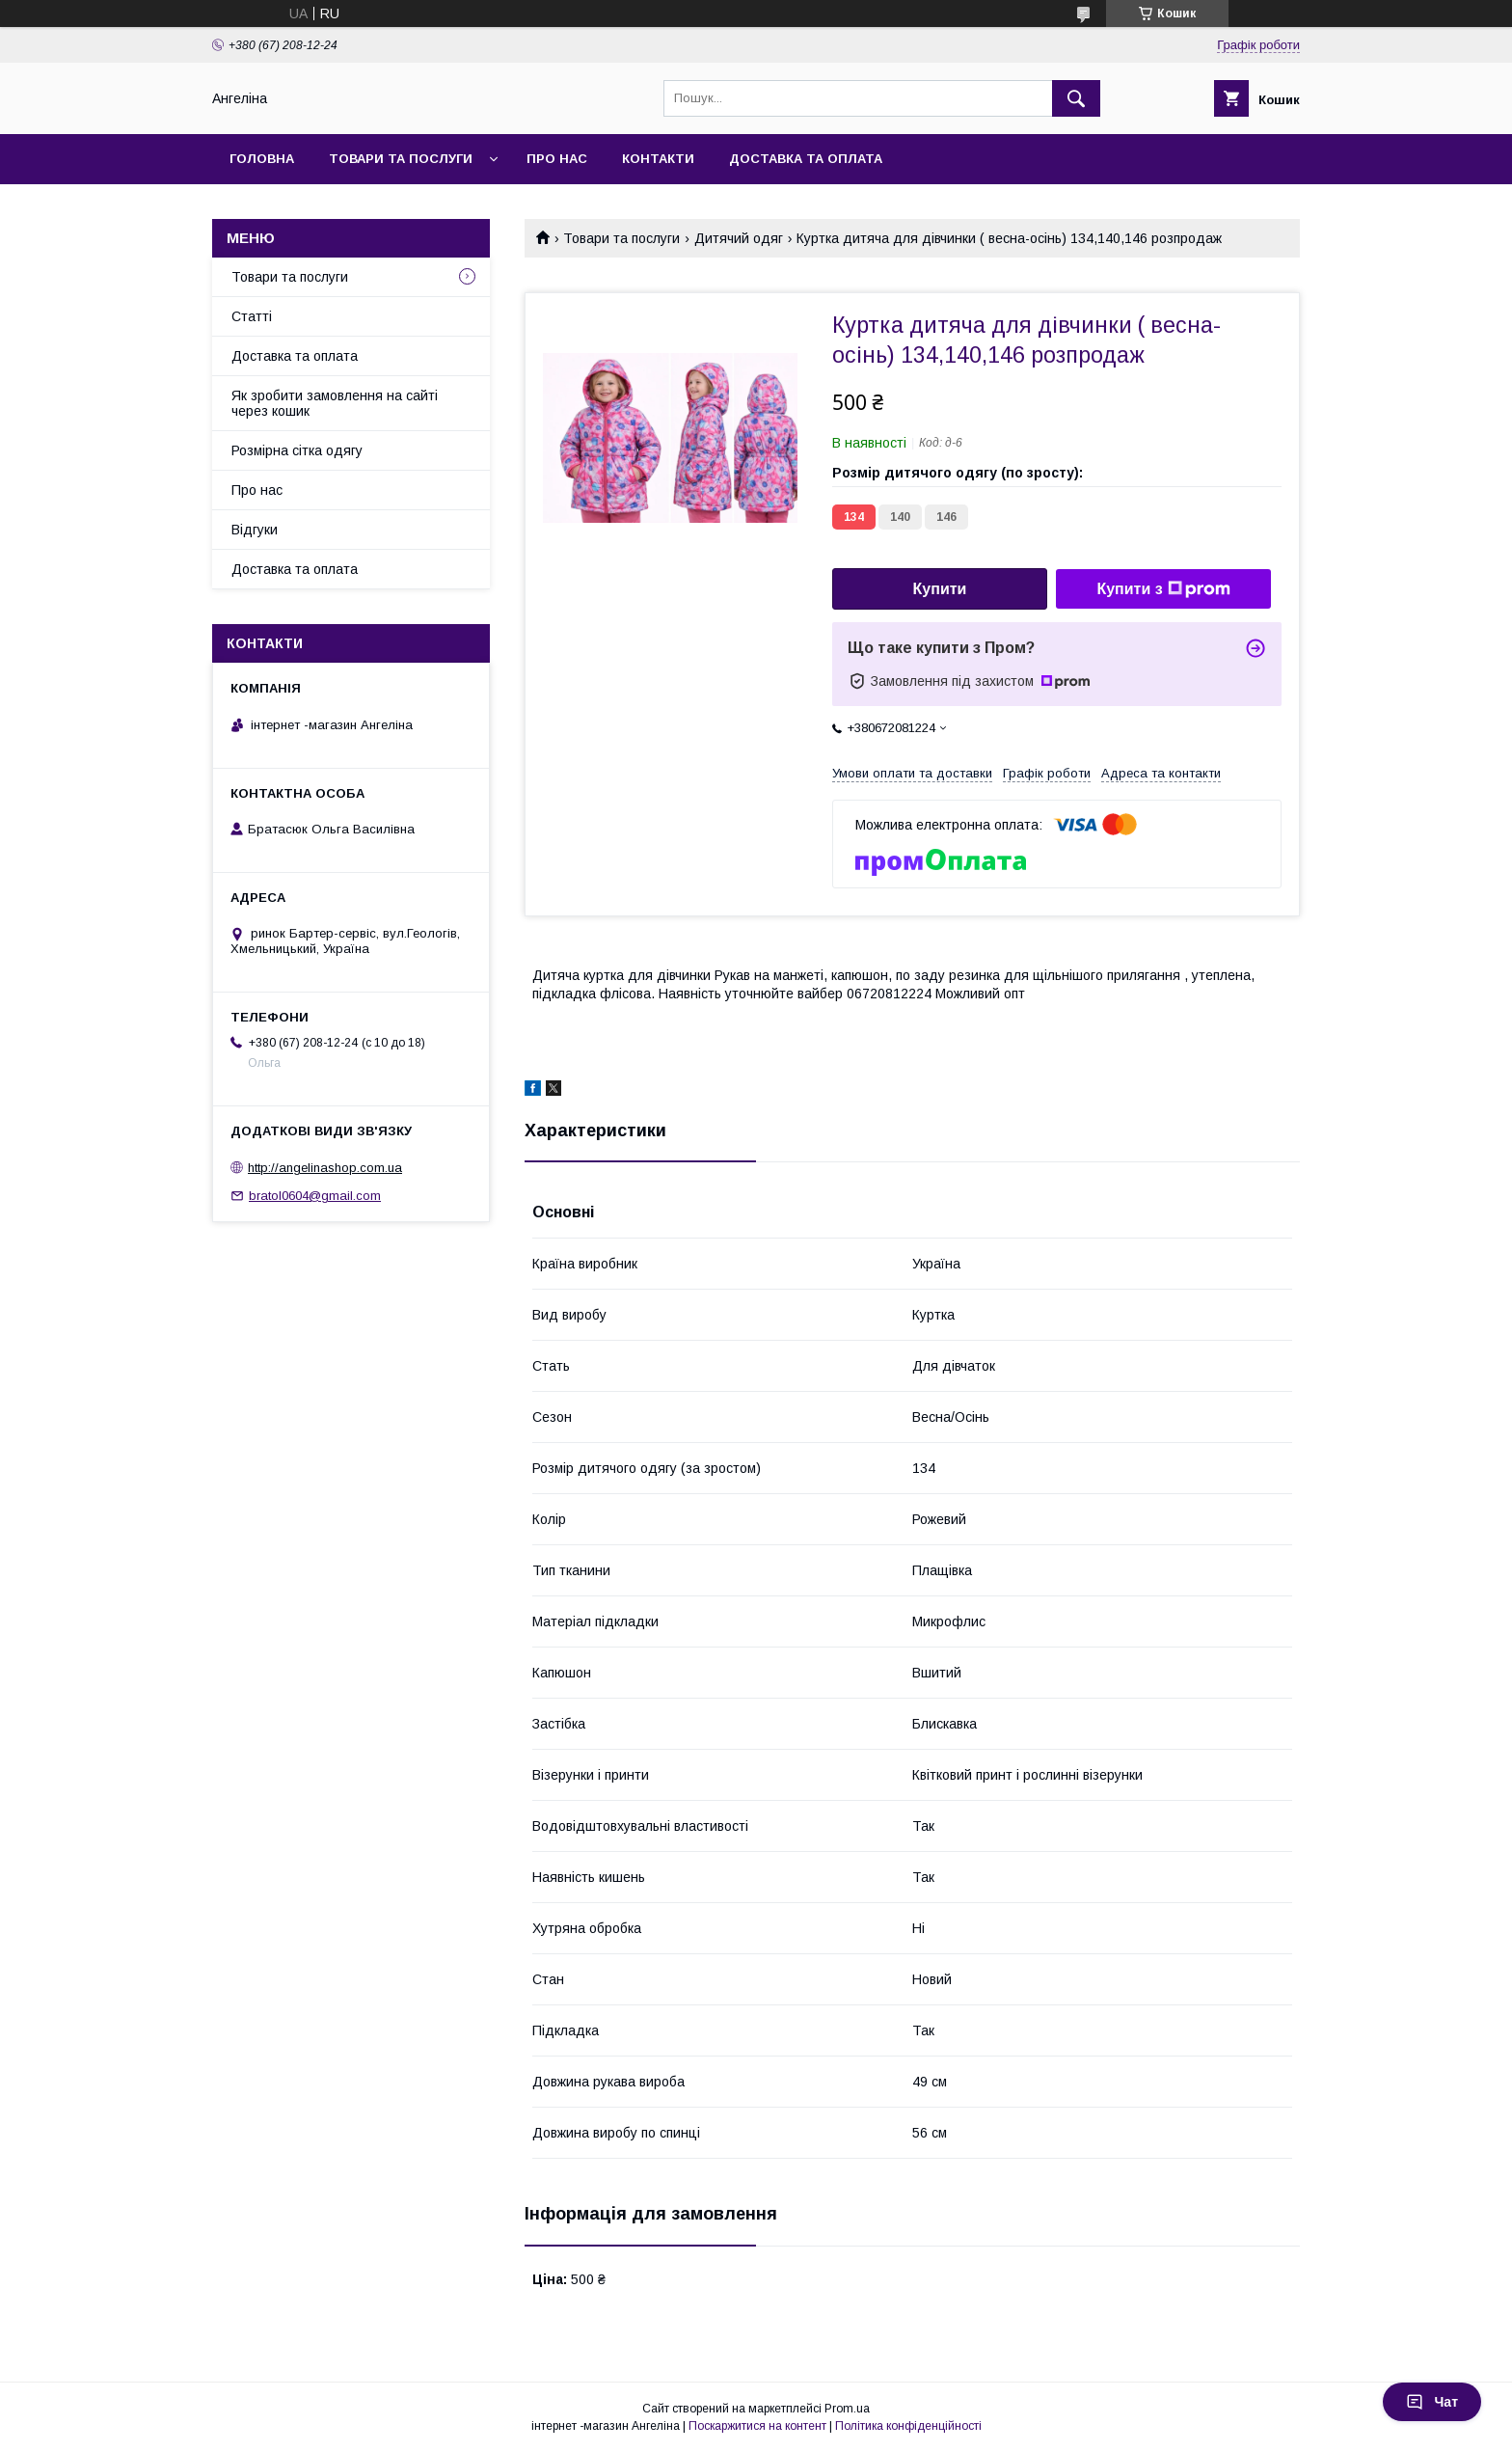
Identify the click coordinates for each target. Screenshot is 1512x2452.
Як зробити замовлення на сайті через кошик (334, 403)
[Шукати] (1076, 98)
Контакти (658, 158)
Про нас (556, 158)
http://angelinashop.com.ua (325, 1167)
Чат (1432, 2402)
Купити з (1162, 589)
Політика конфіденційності (908, 2426)
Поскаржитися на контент (757, 2426)
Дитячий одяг (738, 238)
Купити (940, 589)
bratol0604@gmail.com (315, 1195)
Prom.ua (847, 2408)
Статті (251, 316)
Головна (262, 158)
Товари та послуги (400, 158)
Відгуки (254, 529)
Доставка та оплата (805, 158)
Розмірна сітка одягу (297, 450)
